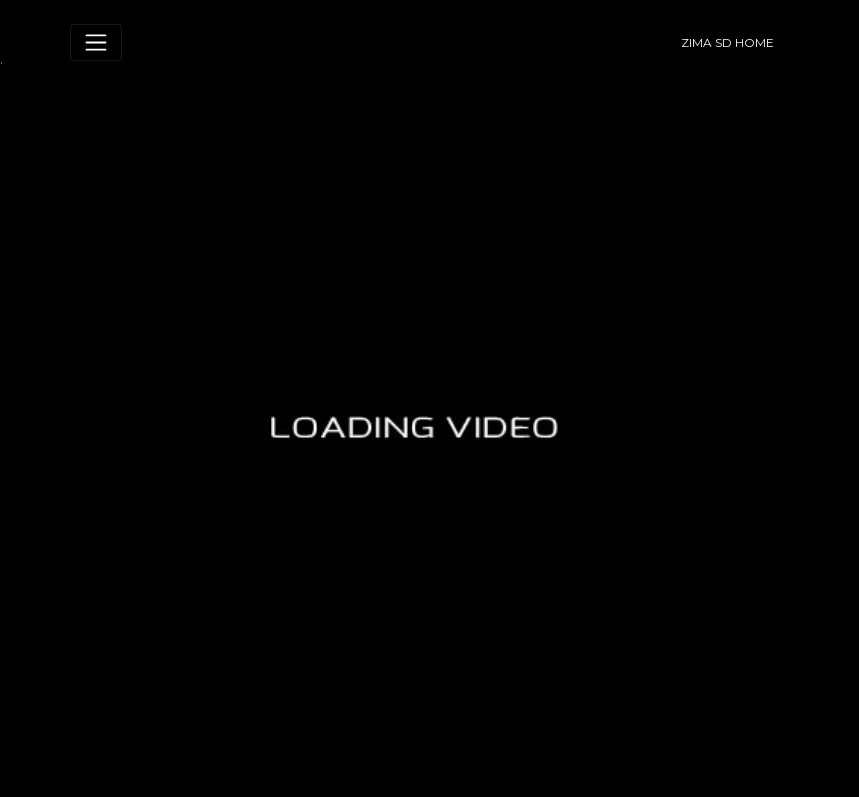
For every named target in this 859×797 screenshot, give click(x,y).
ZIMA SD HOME (727, 42)
